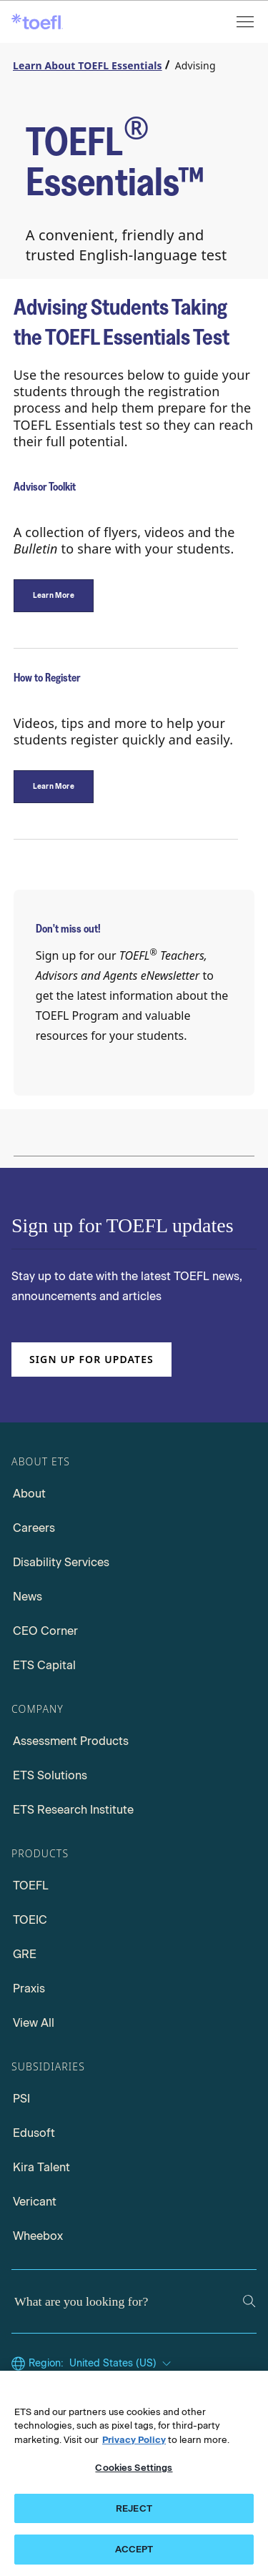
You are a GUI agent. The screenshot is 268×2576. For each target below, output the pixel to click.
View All (33, 2023)
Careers (34, 1528)
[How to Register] (54, 786)
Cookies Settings (133, 2467)
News (27, 1596)
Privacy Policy (134, 2439)
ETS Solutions (50, 1775)
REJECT (134, 2508)
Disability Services (61, 1562)
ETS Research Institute (73, 1810)
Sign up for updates (91, 1359)
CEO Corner (45, 1631)
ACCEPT (134, 2549)
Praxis (29, 1988)
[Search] (249, 2301)
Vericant (34, 2201)
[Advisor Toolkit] (54, 595)
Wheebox (38, 2236)
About (29, 1493)
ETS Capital (44, 1665)
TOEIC (30, 1920)
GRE (24, 1954)
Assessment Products (71, 1741)
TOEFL (31, 1885)
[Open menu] (247, 21)
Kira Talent (41, 2167)
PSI (21, 2098)
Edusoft (34, 2133)
